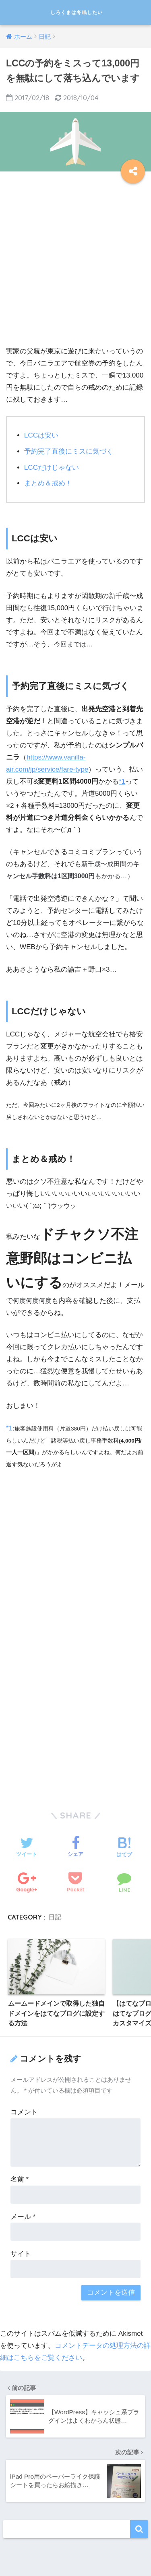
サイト (20, 2254)
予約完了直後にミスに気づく (68, 451)
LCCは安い (41, 435)
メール (22, 2217)
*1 (122, 781)
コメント (24, 2112)
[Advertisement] (75, 263)
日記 (54, 1917)
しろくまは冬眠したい (76, 12)
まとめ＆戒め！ (48, 483)
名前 (19, 2179)
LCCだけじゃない (51, 467)
